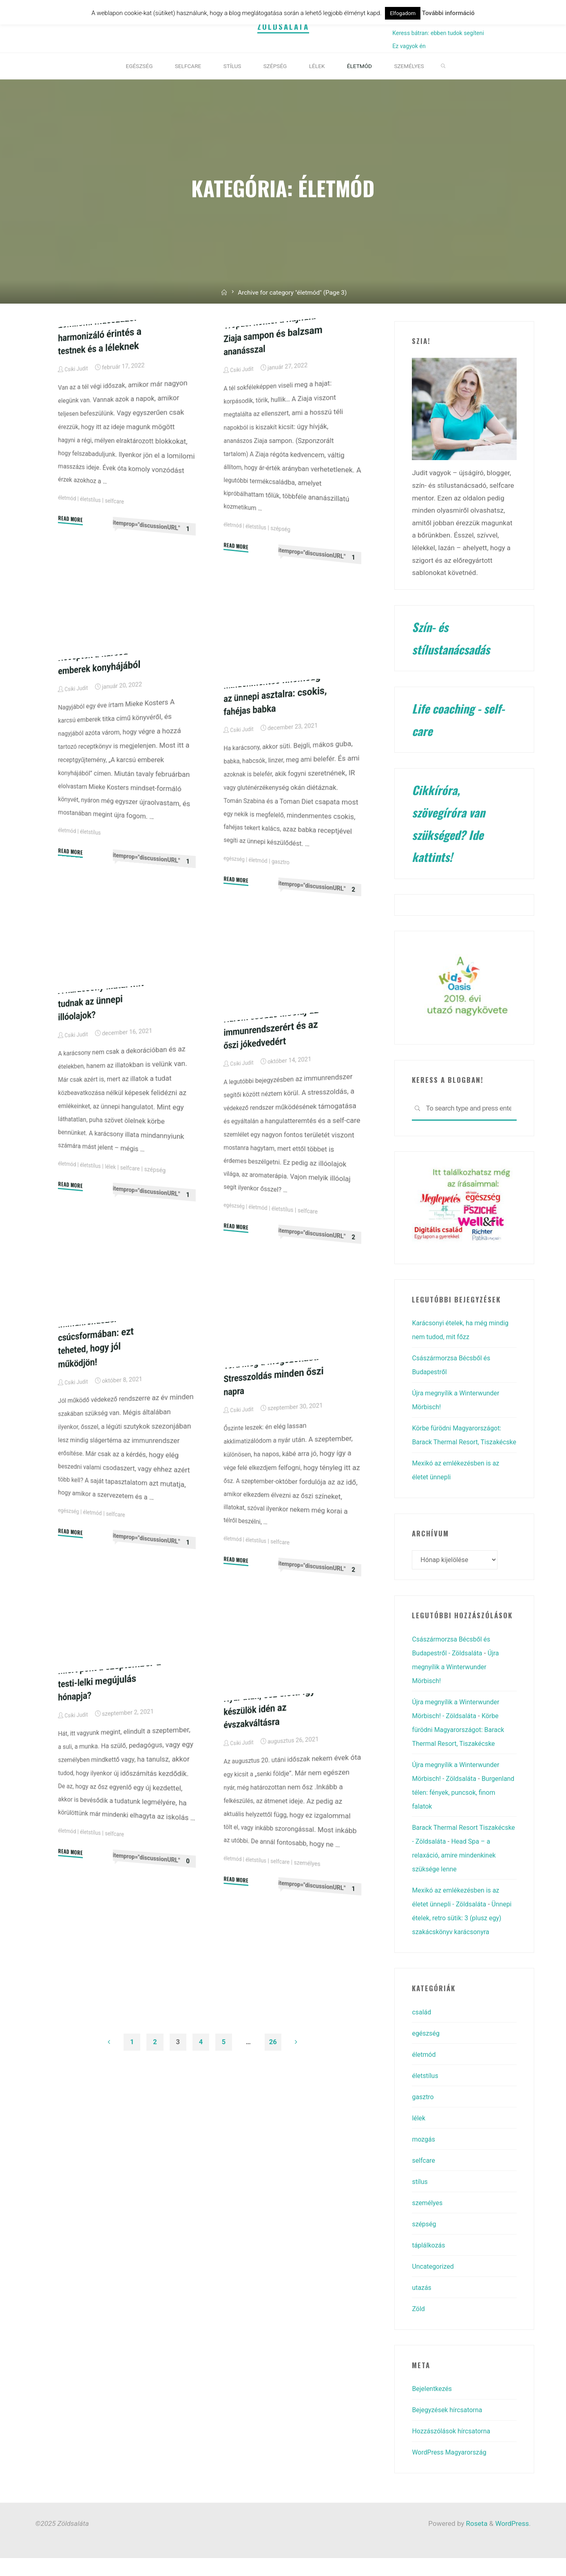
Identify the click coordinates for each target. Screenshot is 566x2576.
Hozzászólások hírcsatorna (453, 2449)
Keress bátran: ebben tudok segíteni (438, 35)
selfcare (118, 605)
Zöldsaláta (283, 27)
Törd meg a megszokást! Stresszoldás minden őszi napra (274, 1477)
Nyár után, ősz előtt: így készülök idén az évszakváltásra (272, 1810)
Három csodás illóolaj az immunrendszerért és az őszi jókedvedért (274, 1130)
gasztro (284, 966)
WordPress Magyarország (451, 2470)
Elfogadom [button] (403, 13)
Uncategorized (434, 2284)
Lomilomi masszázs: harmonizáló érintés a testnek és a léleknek (102, 437)
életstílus (93, 602)
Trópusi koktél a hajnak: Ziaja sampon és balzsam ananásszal (276, 436)
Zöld (418, 2327)
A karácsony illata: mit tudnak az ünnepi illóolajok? (103, 1102)
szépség (284, 633)
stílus (420, 2199)
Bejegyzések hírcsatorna (449, 2428)
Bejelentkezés (433, 2406)
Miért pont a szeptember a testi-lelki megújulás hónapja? (108, 1782)
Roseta (475, 2541)
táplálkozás (429, 2263)
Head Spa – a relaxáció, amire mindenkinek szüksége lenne (460, 1873)
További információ (448, 13)
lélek (114, 1271)
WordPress (512, 2541)
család (422, 2030)
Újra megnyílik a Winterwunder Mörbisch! (458, 1685)
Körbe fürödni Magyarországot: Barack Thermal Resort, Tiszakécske (459, 1445)
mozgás (424, 2157)
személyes (313, 1968)
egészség (235, 960)
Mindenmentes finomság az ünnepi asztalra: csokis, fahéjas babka (275, 797)
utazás (422, 2305)
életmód (67, 599)
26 (274, 2045)
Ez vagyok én (408, 49)
